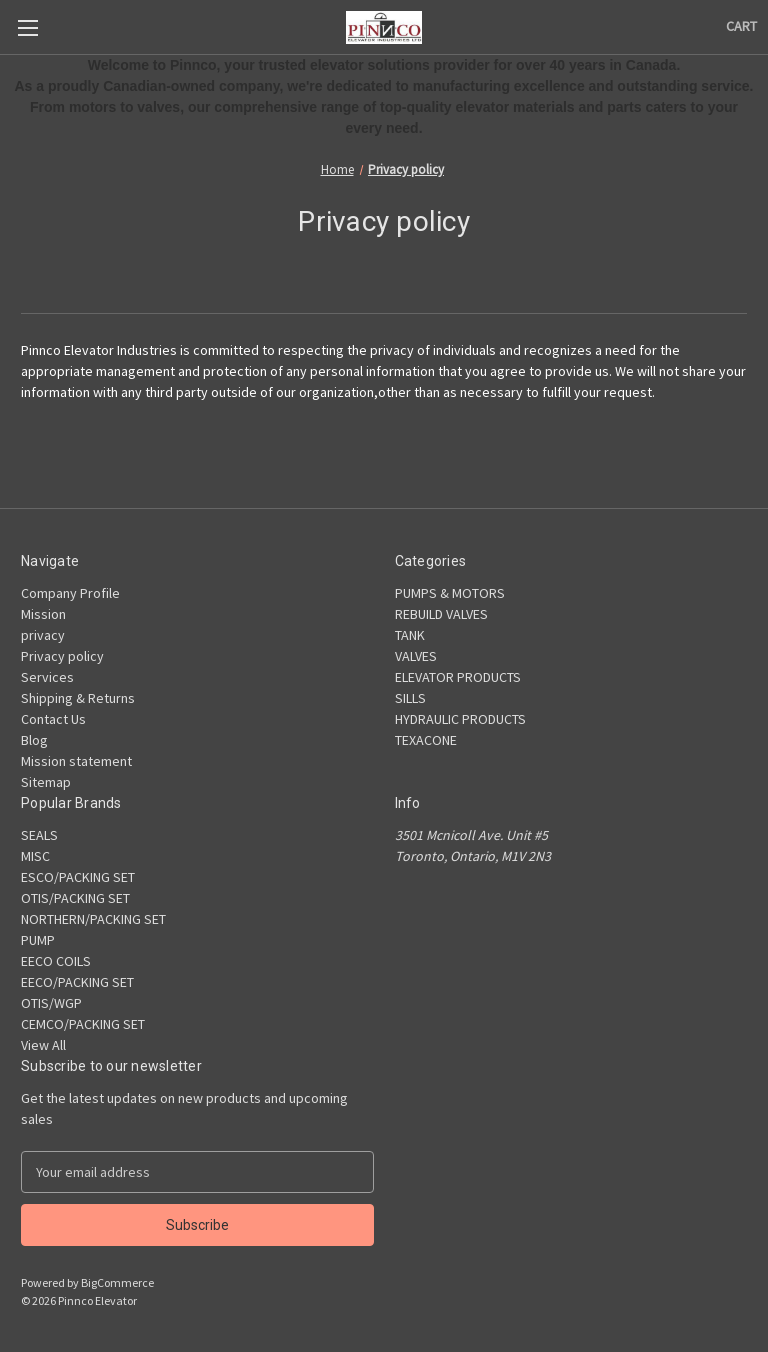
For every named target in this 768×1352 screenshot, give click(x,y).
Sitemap (46, 782)
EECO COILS (56, 961)
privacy (43, 635)
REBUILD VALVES (441, 614)
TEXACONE (426, 740)
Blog (34, 740)
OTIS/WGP (51, 1003)
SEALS (39, 835)
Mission (43, 614)
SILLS (410, 698)
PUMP (38, 940)
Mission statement (76, 761)
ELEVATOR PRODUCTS (458, 677)
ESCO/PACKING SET (78, 877)
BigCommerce (117, 1282)
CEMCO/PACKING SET (83, 1024)
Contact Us (53, 719)
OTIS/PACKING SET (75, 898)
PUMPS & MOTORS (450, 593)
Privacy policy (62, 656)
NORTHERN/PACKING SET (93, 919)
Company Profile (70, 593)
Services (47, 677)
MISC (35, 856)
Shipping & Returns (78, 698)
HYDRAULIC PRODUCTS (460, 719)
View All (43, 1045)
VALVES (416, 656)
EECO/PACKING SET (77, 982)
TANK (410, 635)
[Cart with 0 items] (741, 26)
